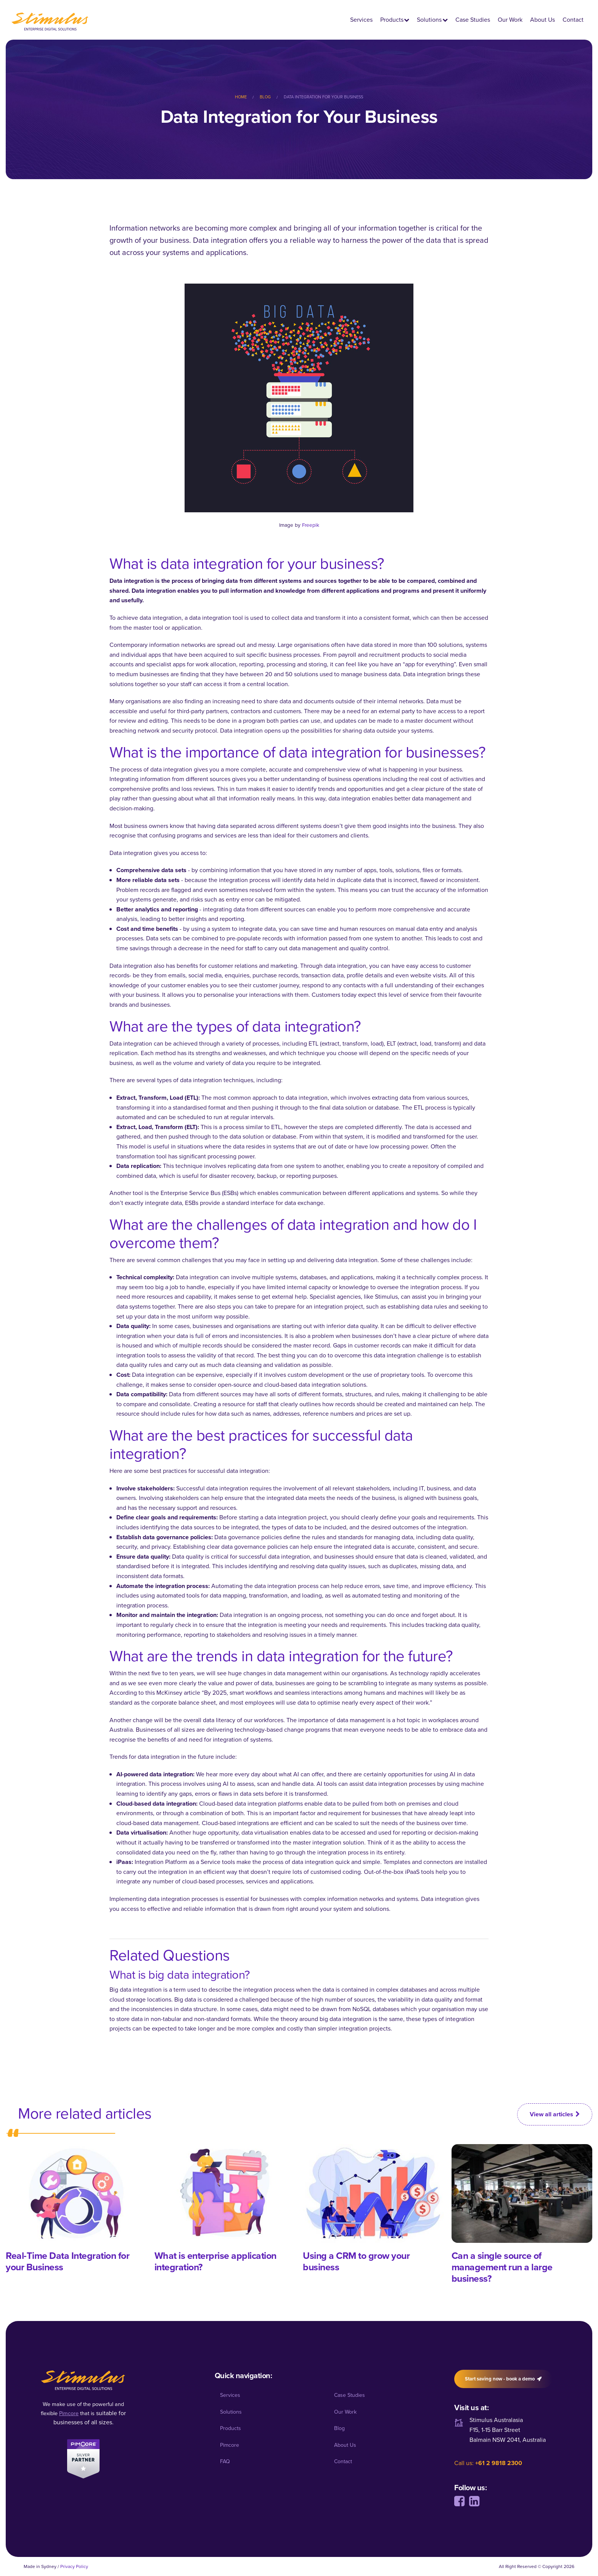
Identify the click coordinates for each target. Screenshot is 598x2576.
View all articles (555, 2114)
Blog (265, 97)
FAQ (225, 2461)
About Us (542, 19)
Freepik (310, 525)
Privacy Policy (74, 2566)
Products (391, 19)
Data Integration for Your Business (323, 97)
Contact (573, 19)
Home (241, 97)
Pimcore (229, 2445)
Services (361, 19)
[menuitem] (246, 97)
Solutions (429, 19)
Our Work (510, 19)
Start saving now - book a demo (503, 2378)
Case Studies (472, 19)
